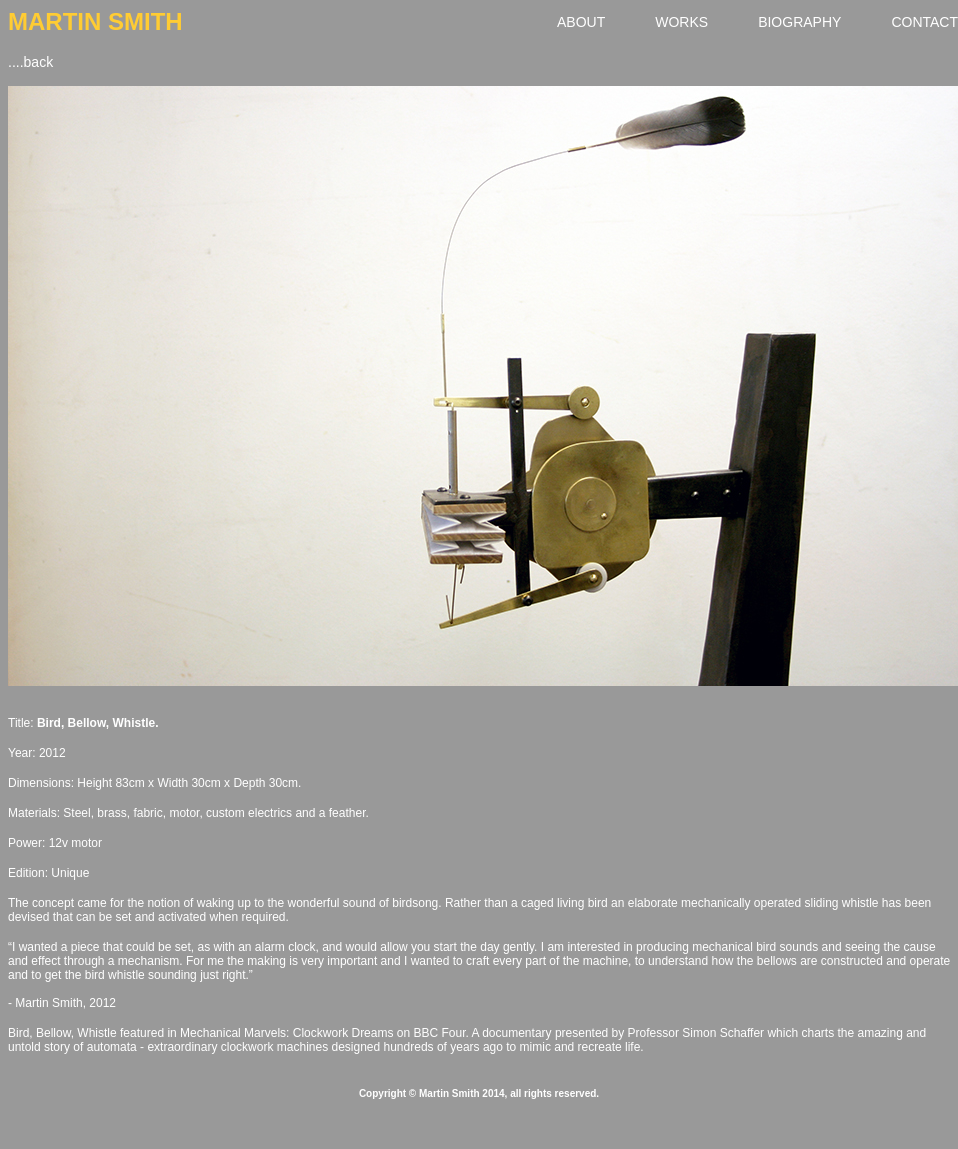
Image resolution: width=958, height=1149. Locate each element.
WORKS (681, 22)
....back (30, 62)
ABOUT (581, 22)
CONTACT (924, 22)
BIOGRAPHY (799, 22)
